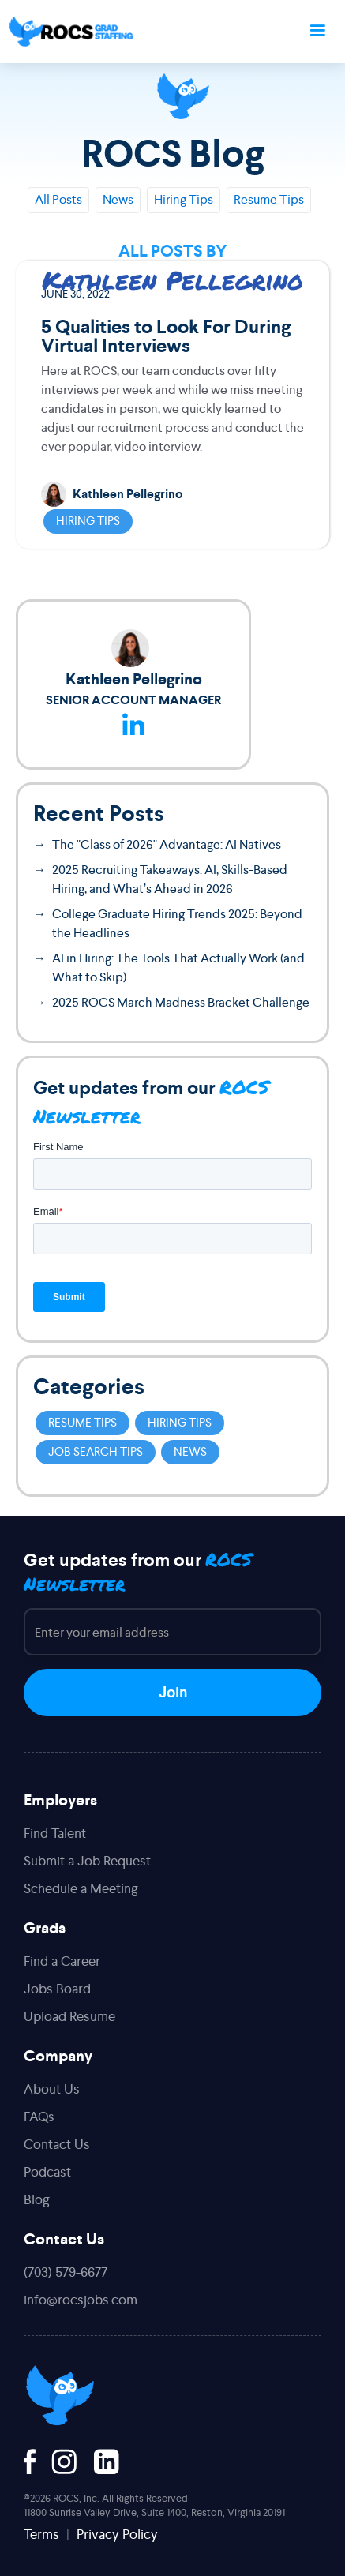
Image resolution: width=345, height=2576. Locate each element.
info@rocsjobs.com (80, 2299)
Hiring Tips (183, 199)
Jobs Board (57, 1988)
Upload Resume (69, 2016)
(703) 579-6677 (65, 2272)
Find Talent (55, 1833)
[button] (317, 31)
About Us (52, 2089)
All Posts (58, 199)
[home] (71, 31)
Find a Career (62, 1961)
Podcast (47, 2171)
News (118, 199)
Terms (41, 2534)
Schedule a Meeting (81, 1888)
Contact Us (57, 2144)
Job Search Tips (95, 1451)
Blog (37, 2199)
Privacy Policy (117, 2534)
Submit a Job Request (87, 1860)
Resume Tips (269, 199)
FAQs (39, 2116)
